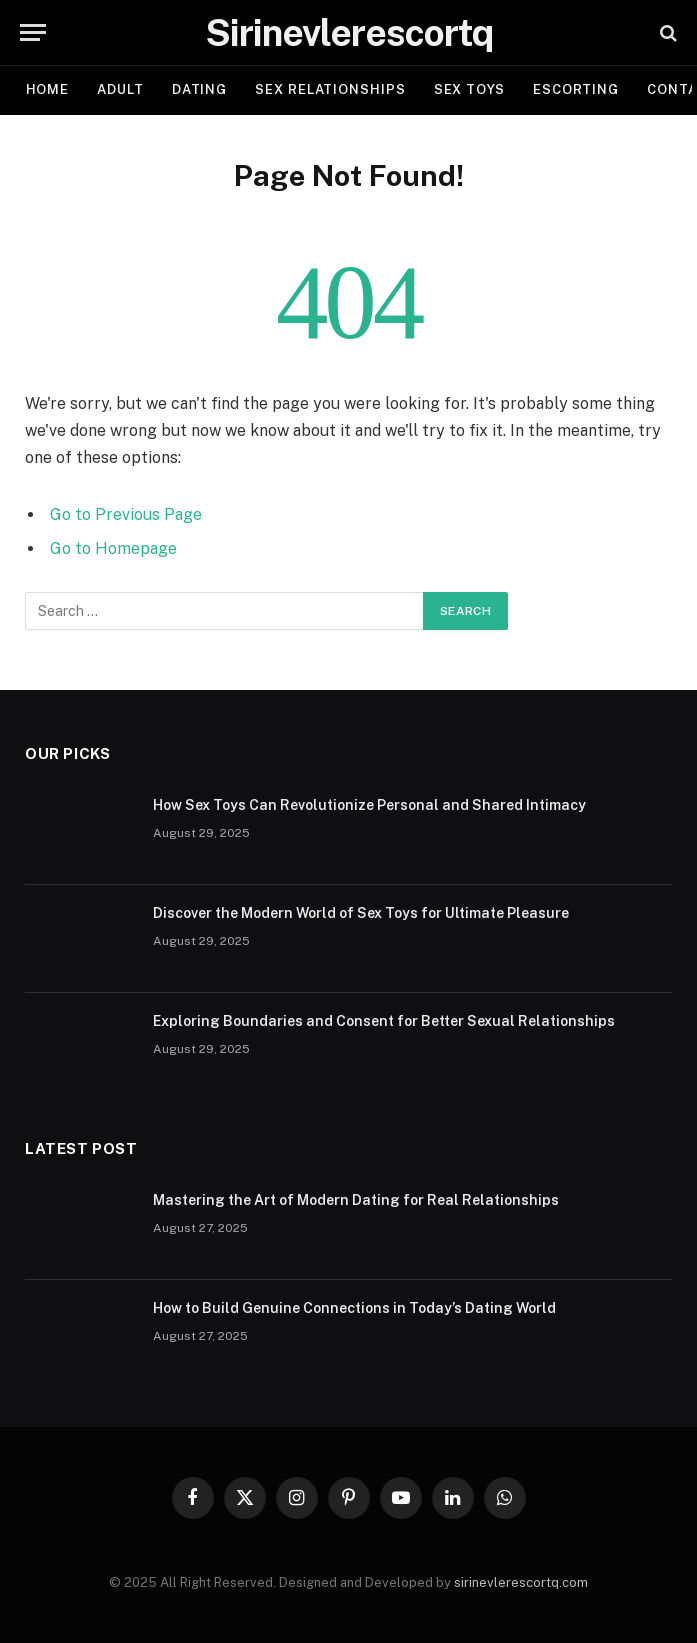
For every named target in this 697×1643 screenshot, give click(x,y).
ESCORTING (576, 89)
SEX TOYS (469, 89)
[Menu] (33, 32)
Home (48, 89)
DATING (199, 89)
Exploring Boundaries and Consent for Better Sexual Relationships (384, 1021)
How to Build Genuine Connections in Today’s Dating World (354, 1308)
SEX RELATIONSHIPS (330, 89)
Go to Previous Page (126, 514)
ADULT (120, 89)
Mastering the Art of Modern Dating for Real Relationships (356, 1200)
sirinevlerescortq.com (521, 1582)
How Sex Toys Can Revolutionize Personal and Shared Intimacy (369, 805)
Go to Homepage (113, 548)
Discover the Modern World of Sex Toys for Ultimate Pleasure (361, 913)
